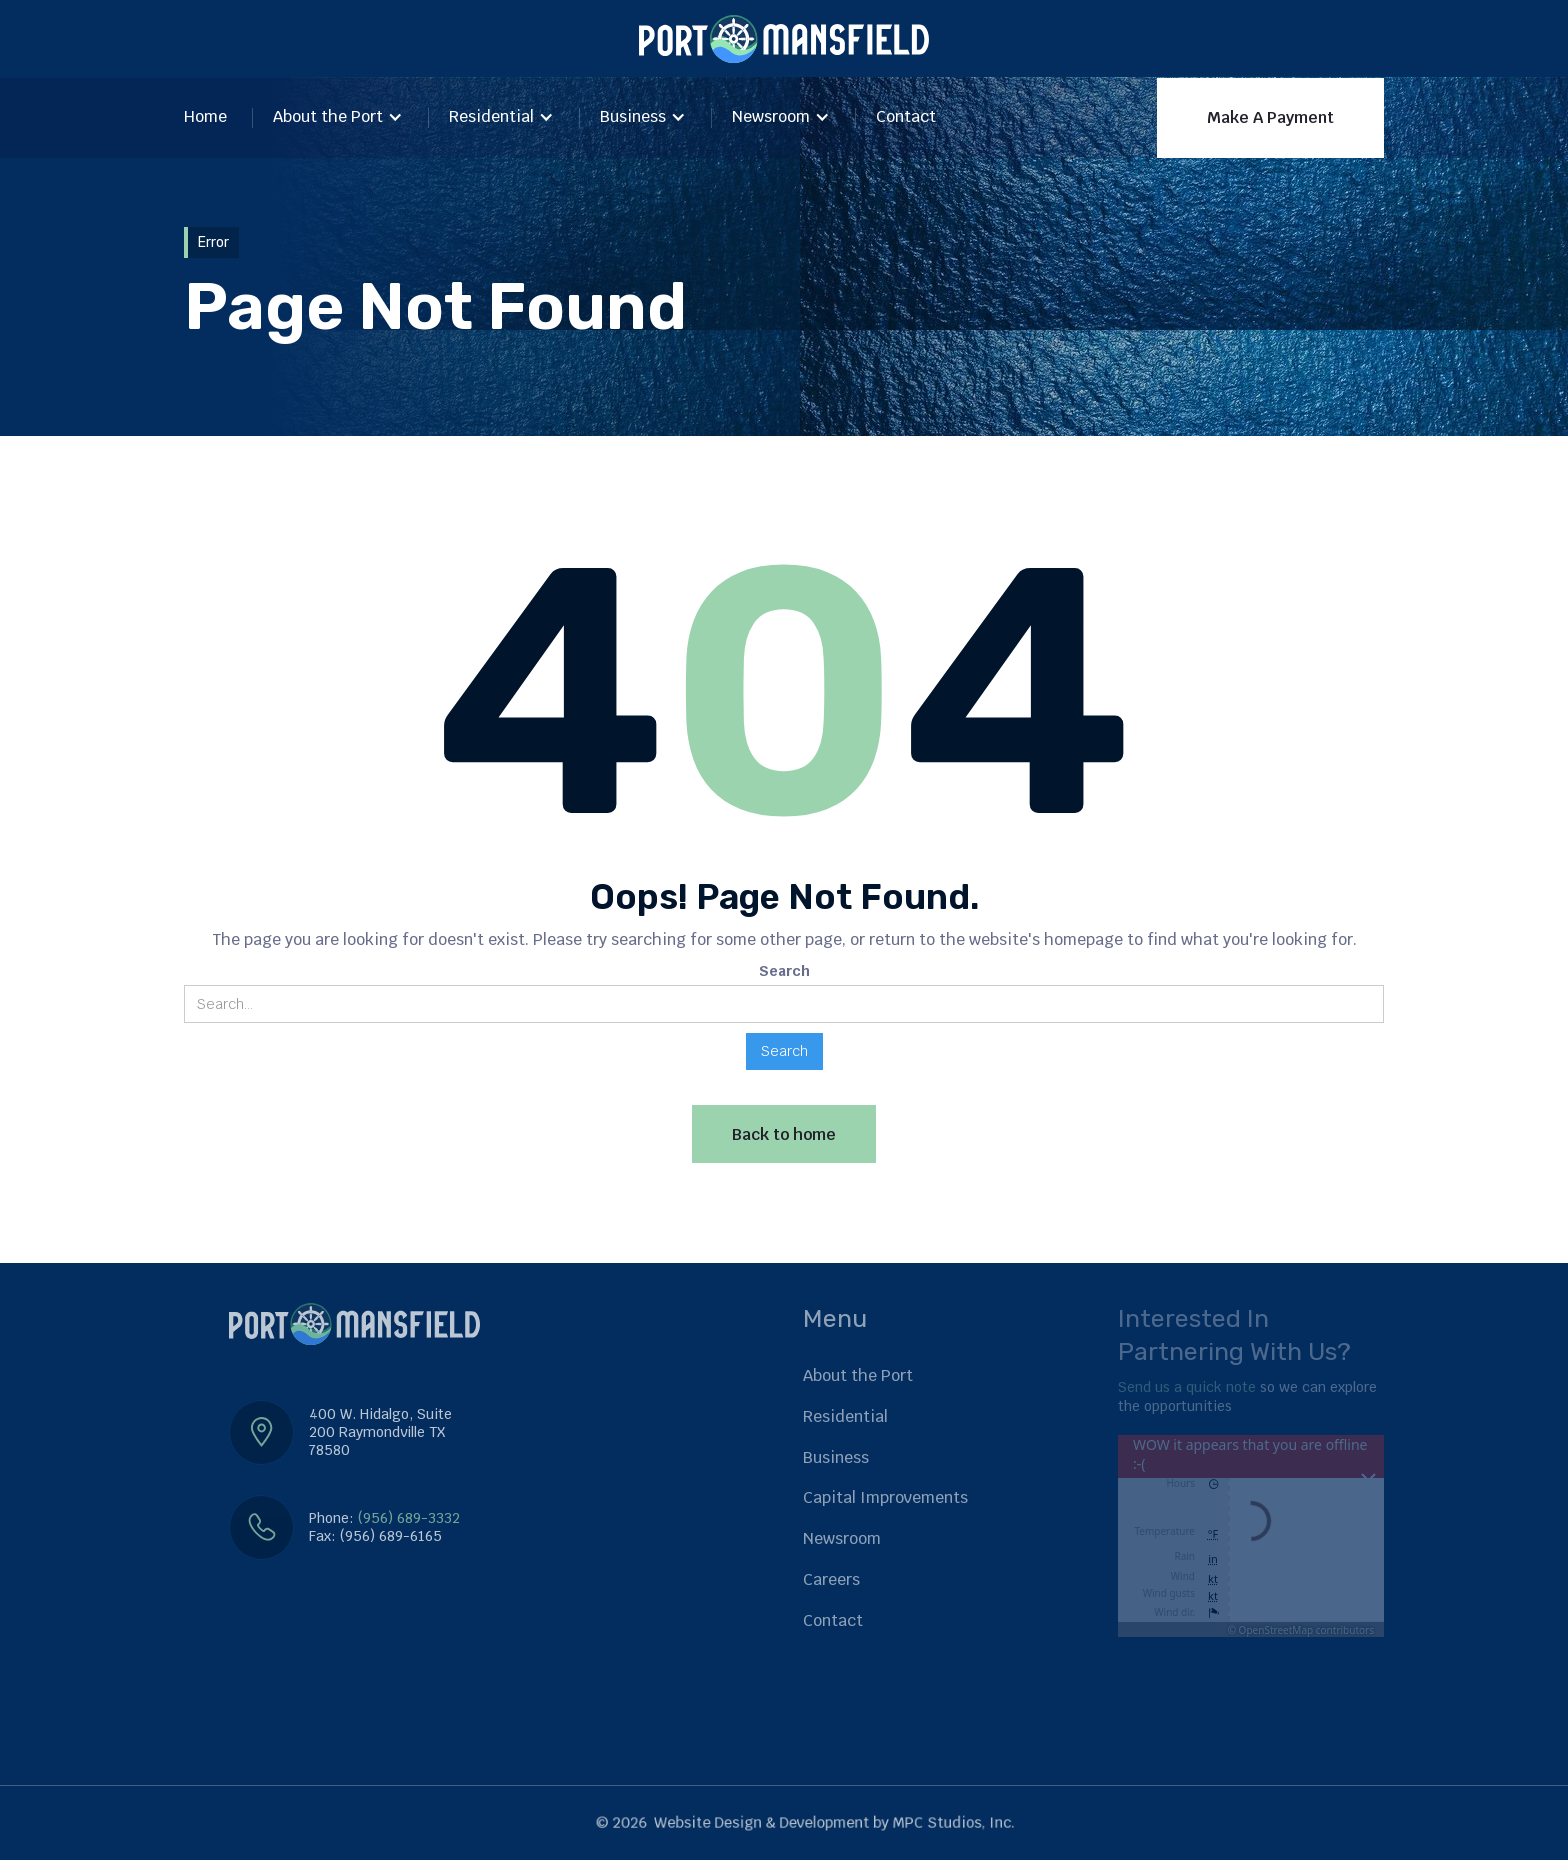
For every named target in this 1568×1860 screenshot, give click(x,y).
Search (784, 971)
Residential (491, 116)
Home (205, 116)
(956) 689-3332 (409, 1518)
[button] (338, 118)
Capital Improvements (885, 1497)
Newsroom (771, 116)
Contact (906, 116)
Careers (831, 1579)
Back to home (784, 1134)
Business (633, 116)
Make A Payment (1270, 117)
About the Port (328, 116)
